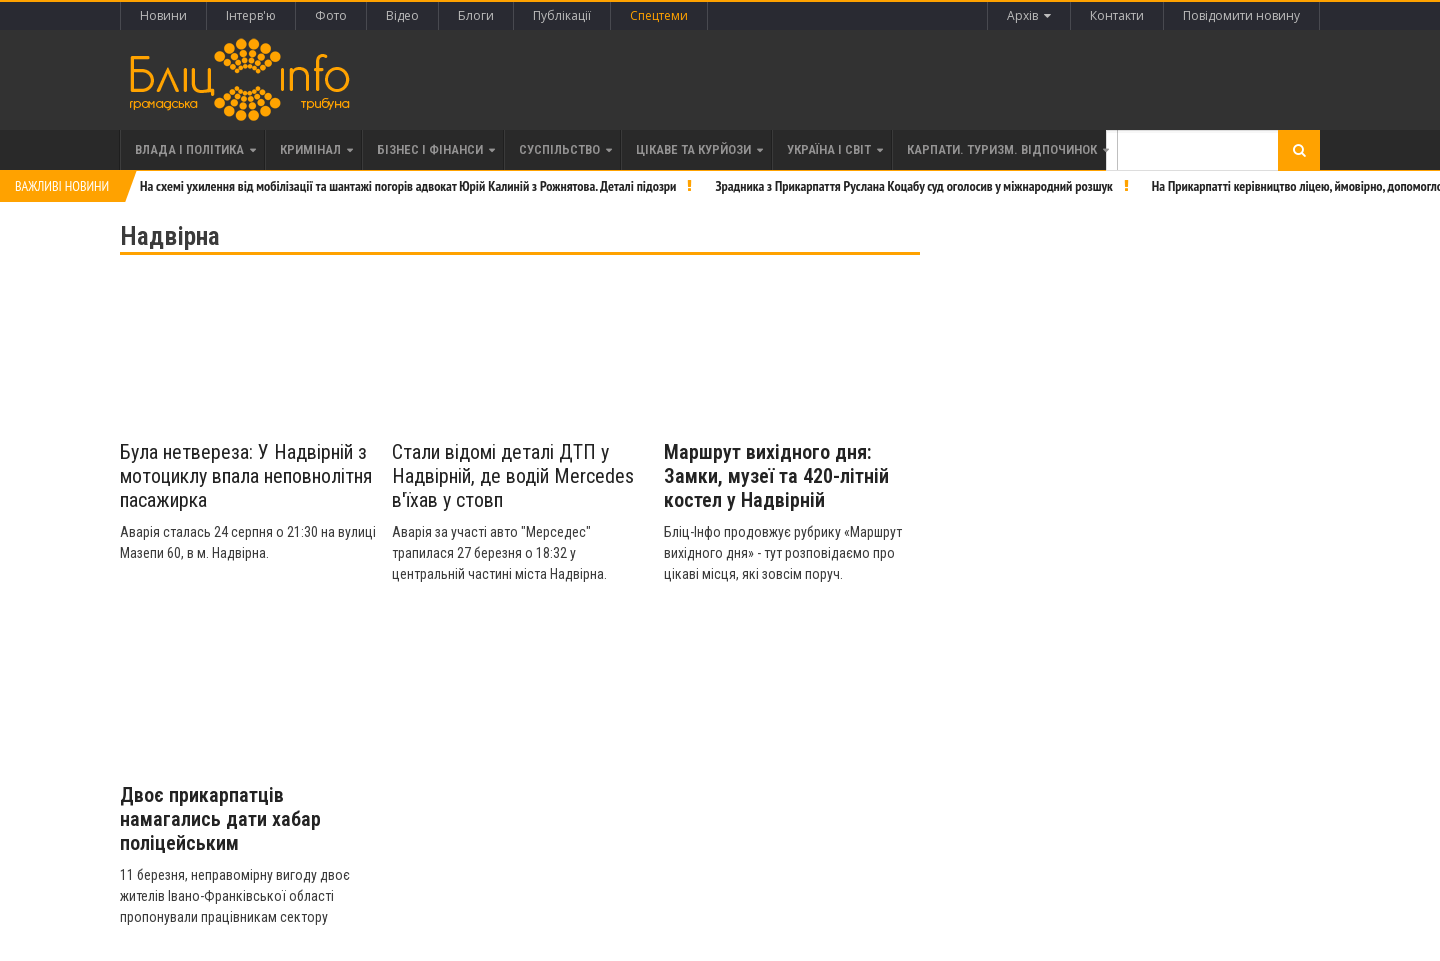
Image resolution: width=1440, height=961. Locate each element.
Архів (1029, 15)
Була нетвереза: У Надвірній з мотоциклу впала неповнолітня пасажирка (246, 476)
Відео (402, 15)
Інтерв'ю (251, 15)
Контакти (1117, 15)
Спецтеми (659, 15)
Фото (331, 15)
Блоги (476, 15)
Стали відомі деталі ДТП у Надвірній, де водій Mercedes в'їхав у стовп (513, 476)
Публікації (562, 15)
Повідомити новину (1241, 15)
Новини (163, 15)
